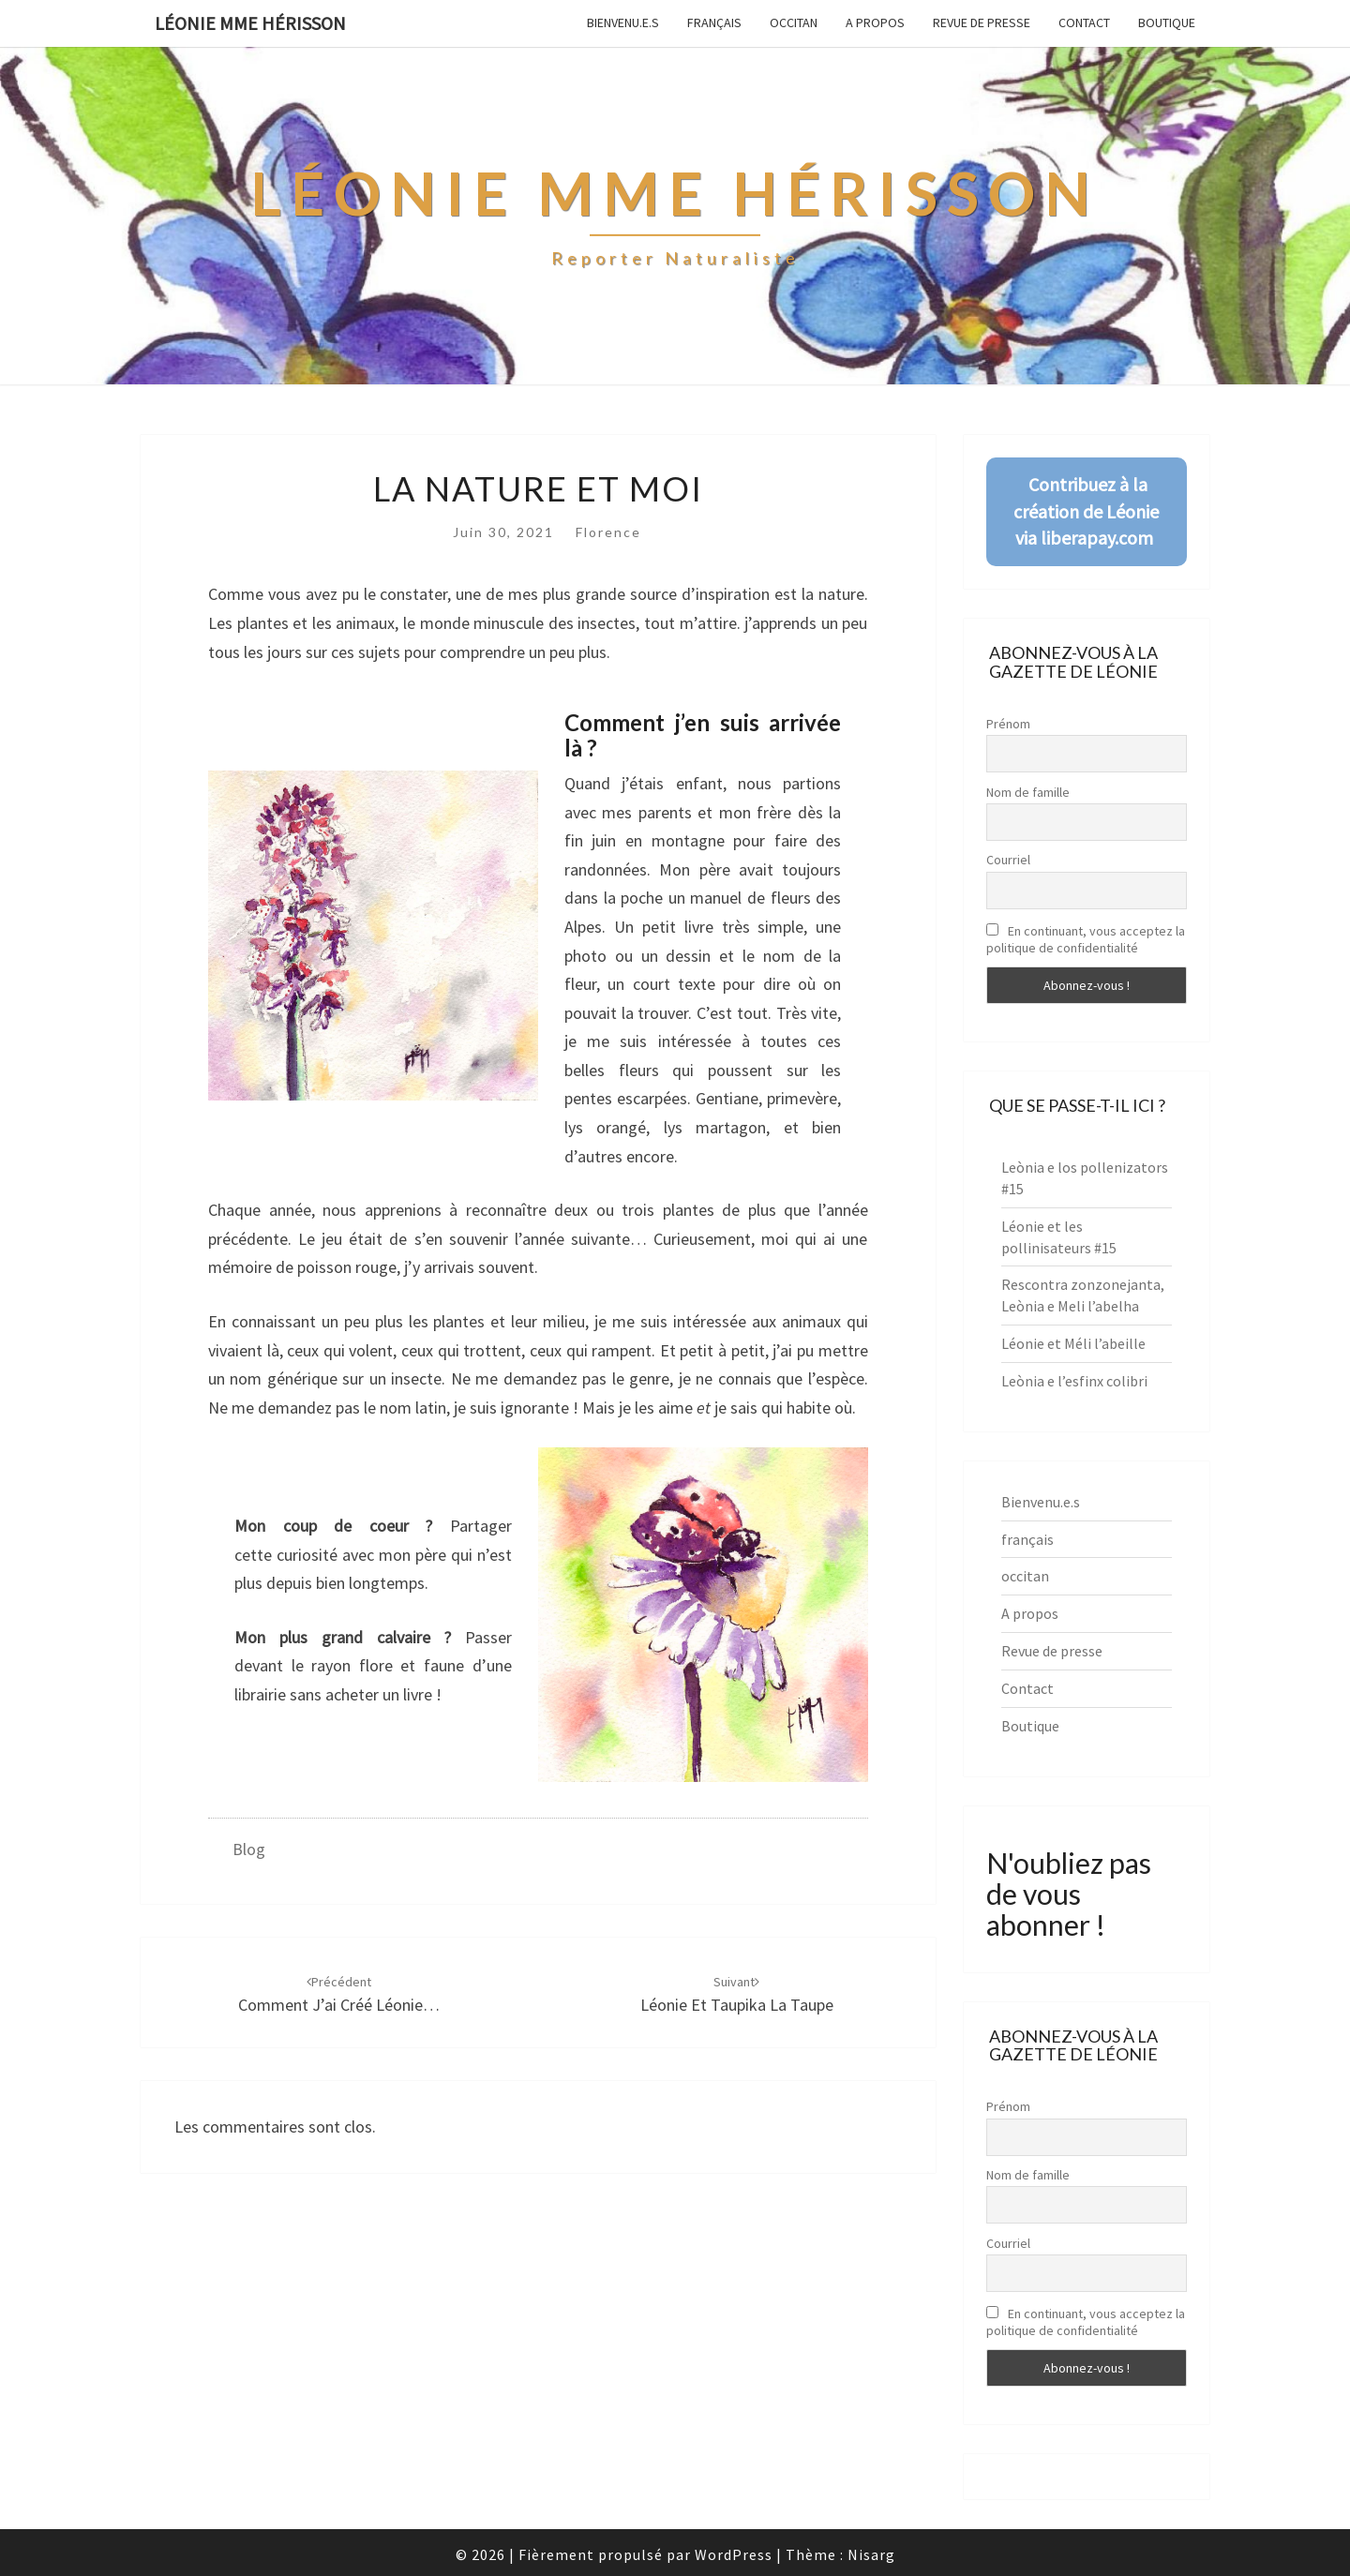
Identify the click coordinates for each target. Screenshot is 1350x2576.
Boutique (1166, 22)
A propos (875, 22)
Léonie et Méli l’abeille (1073, 1343)
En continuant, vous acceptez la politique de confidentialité (1085, 939)
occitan (794, 22)
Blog (248, 1849)
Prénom (1008, 723)
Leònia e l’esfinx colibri (1074, 1380)
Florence (608, 532)
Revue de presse (981, 22)
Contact (1084, 22)
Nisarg (871, 2554)
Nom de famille (1028, 792)
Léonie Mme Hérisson (250, 23)
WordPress (733, 2554)
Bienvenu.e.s (623, 22)
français (714, 22)
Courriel (1008, 859)
